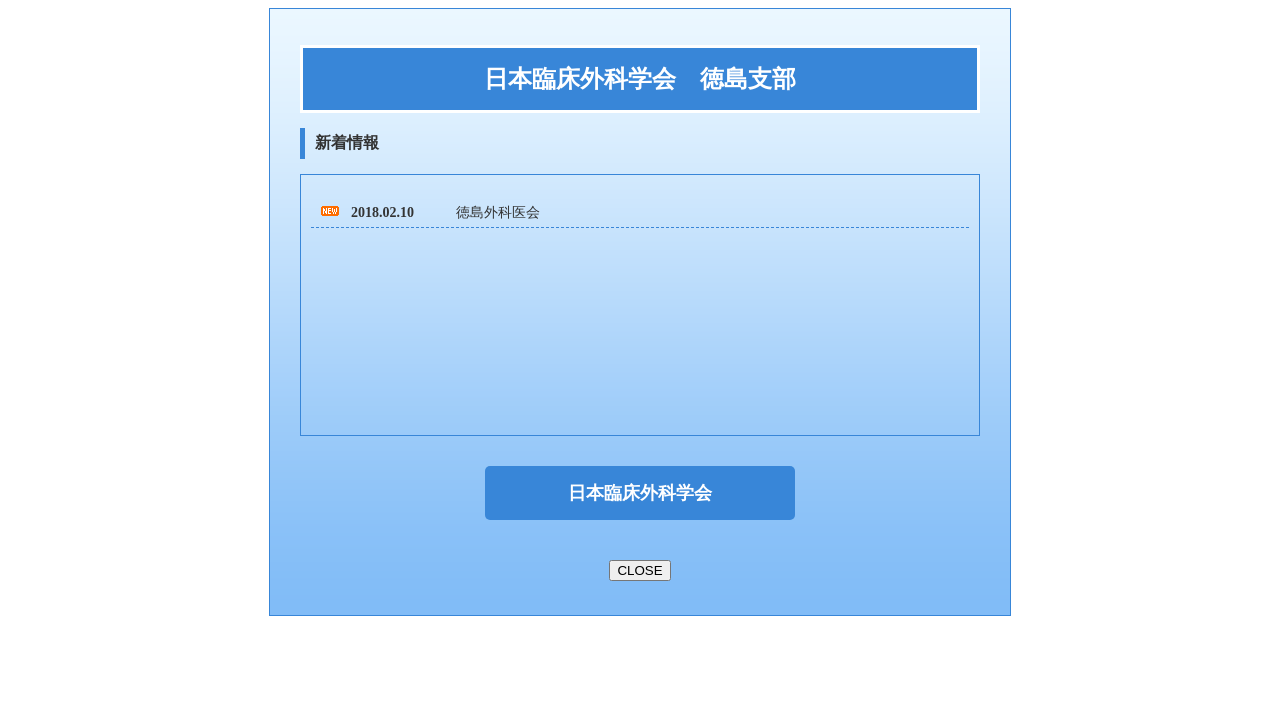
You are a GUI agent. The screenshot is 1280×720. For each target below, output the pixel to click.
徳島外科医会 (498, 212)
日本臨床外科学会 (640, 493)
